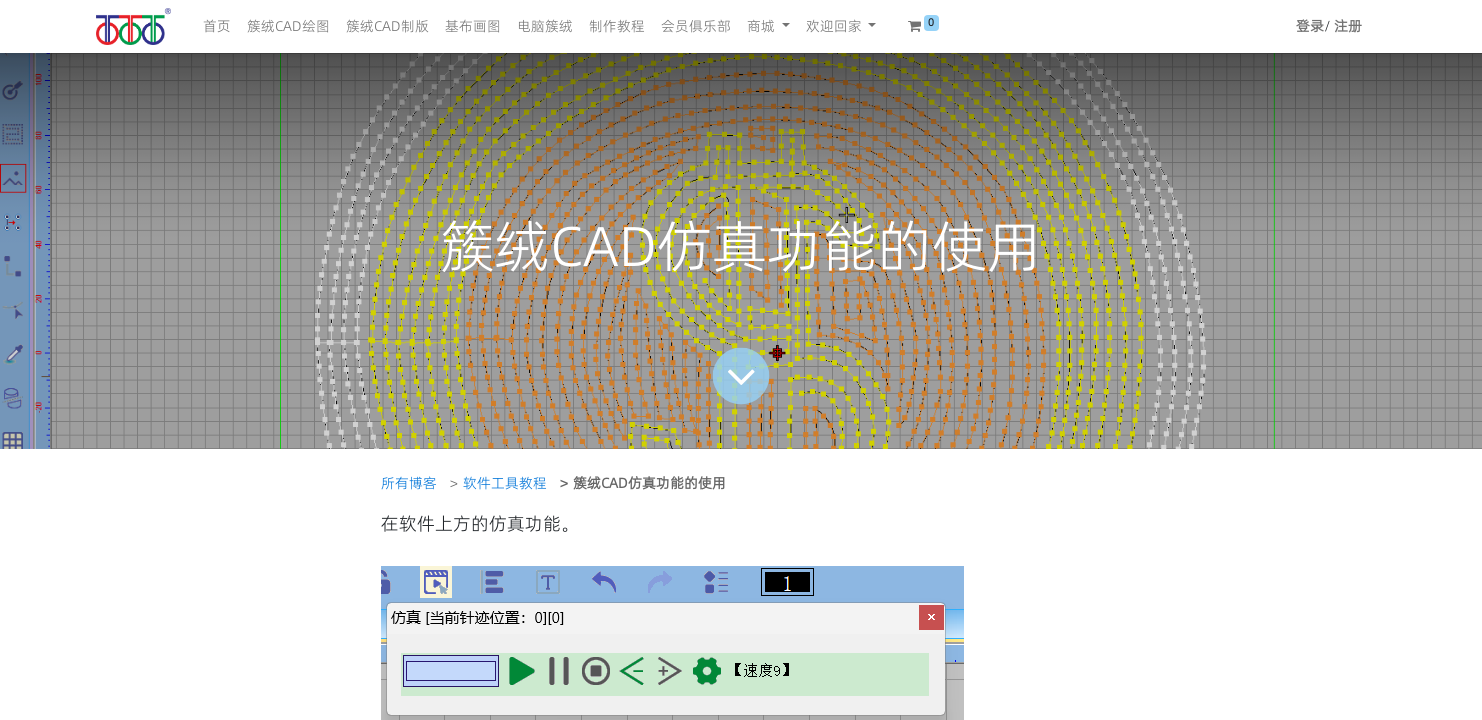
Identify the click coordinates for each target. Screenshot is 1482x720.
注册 (1348, 26)
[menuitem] (217, 26)
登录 (1310, 26)
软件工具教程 (505, 483)
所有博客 (409, 483)
